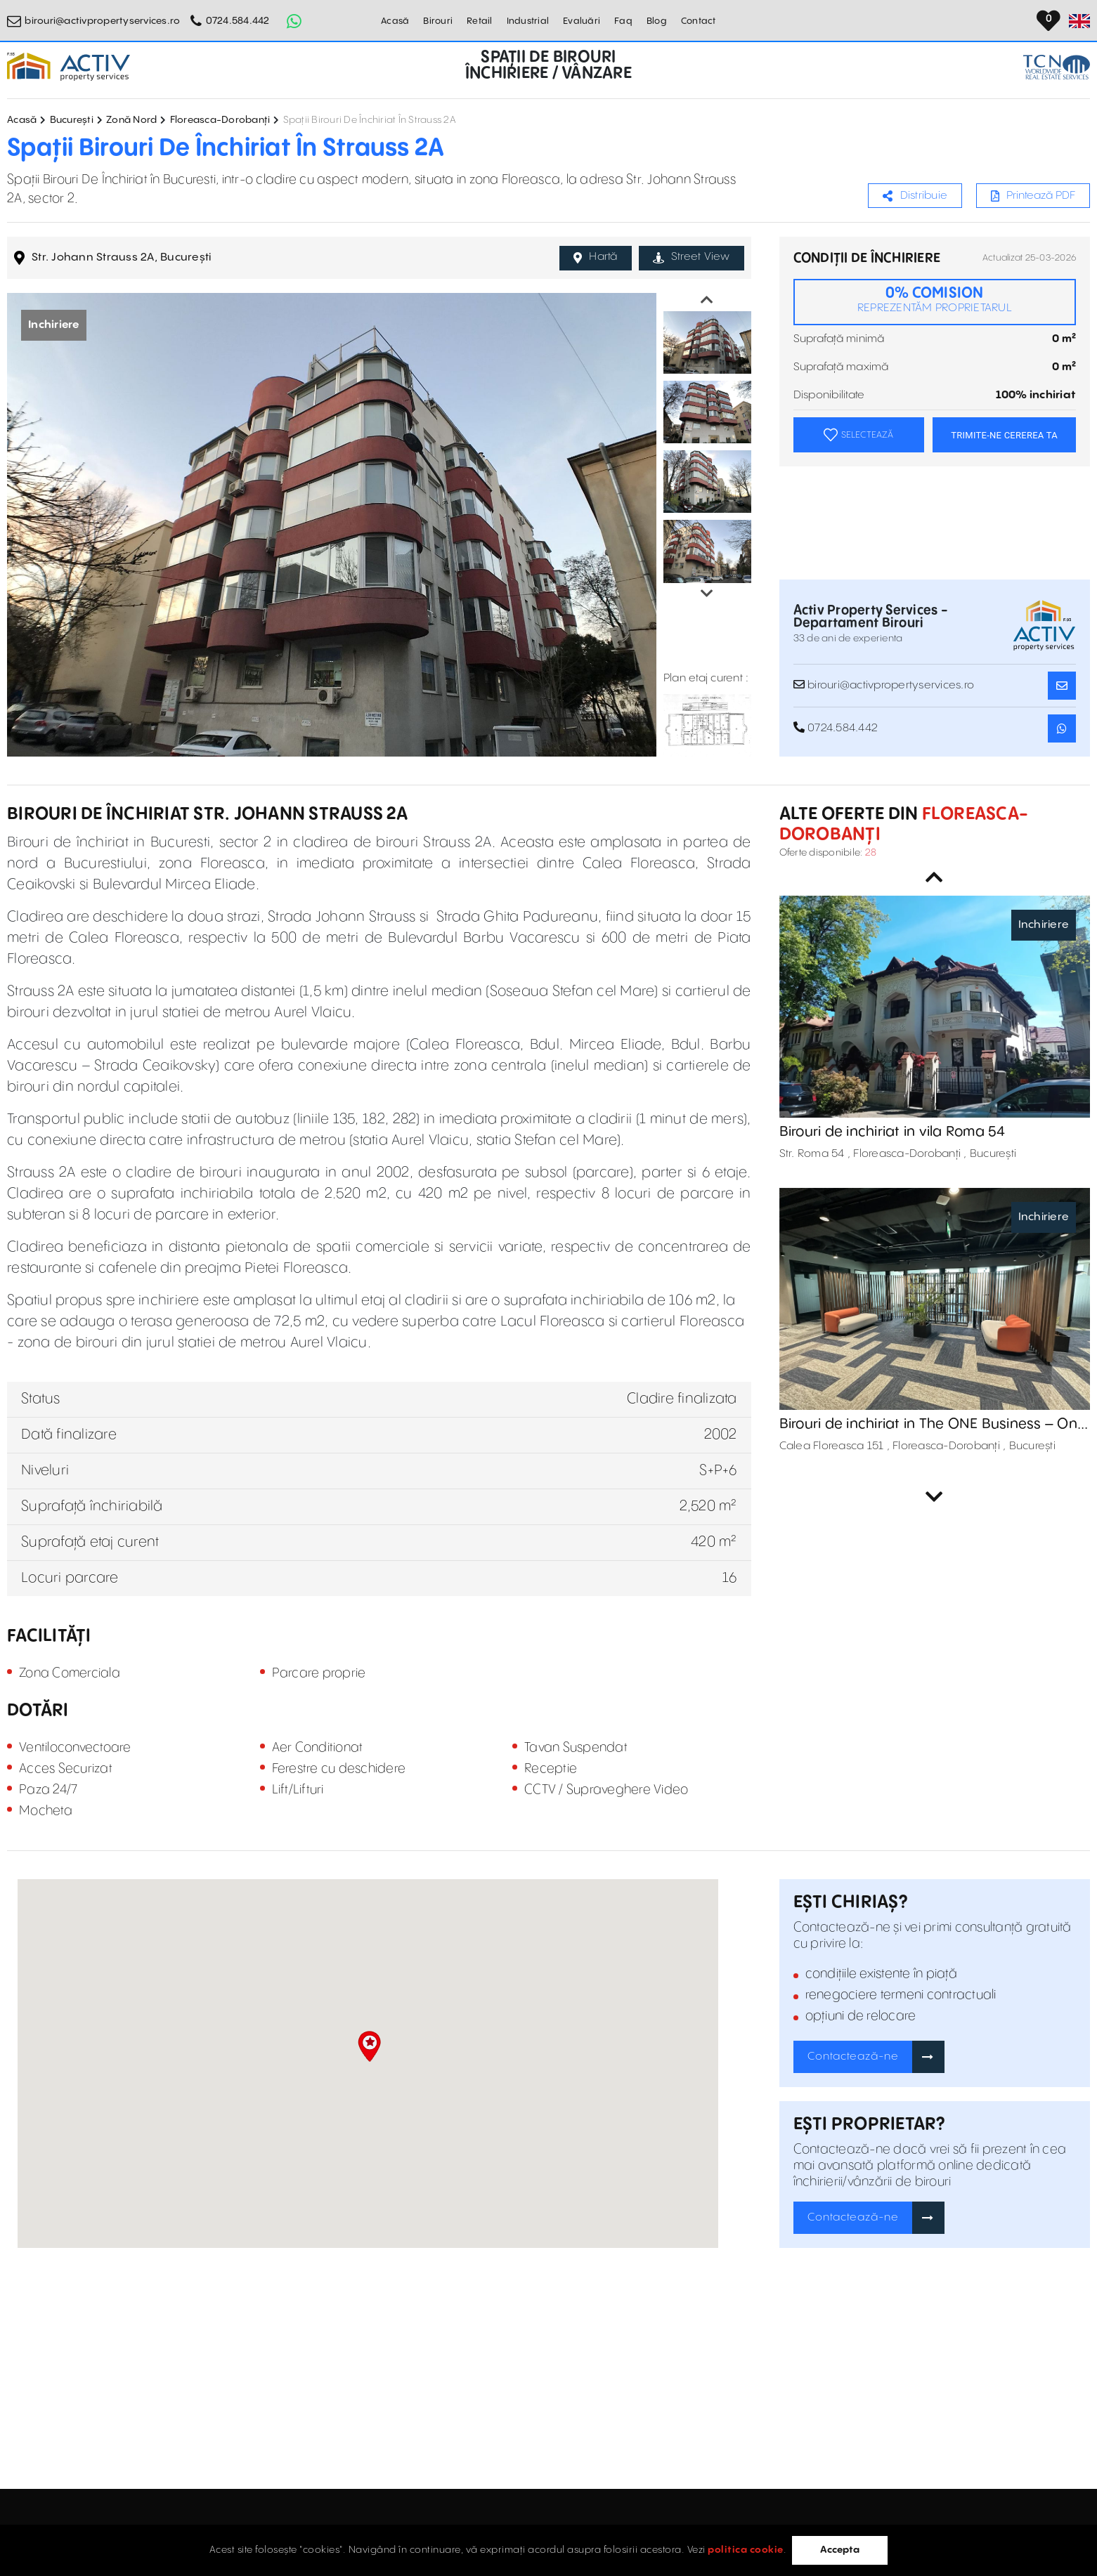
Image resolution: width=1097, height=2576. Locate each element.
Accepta (839, 2550)
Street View (691, 257)
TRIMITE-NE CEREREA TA (1004, 435)
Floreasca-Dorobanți (220, 120)
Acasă (395, 21)
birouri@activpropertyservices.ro (102, 21)
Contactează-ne (853, 2056)
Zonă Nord (131, 120)
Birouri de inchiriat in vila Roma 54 (892, 1132)
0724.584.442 (238, 21)
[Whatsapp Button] (294, 21)
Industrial (528, 21)
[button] (369, 2046)
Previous (707, 300)
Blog (657, 21)
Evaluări (581, 21)
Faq (623, 21)
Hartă (595, 257)
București (71, 120)
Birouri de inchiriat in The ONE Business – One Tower (932, 1424)
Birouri (438, 21)
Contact (698, 21)
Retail (480, 21)
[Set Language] (1079, 21)
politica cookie (746, 2550)
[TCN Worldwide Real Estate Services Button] (1056, 67)
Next (707, 594)
